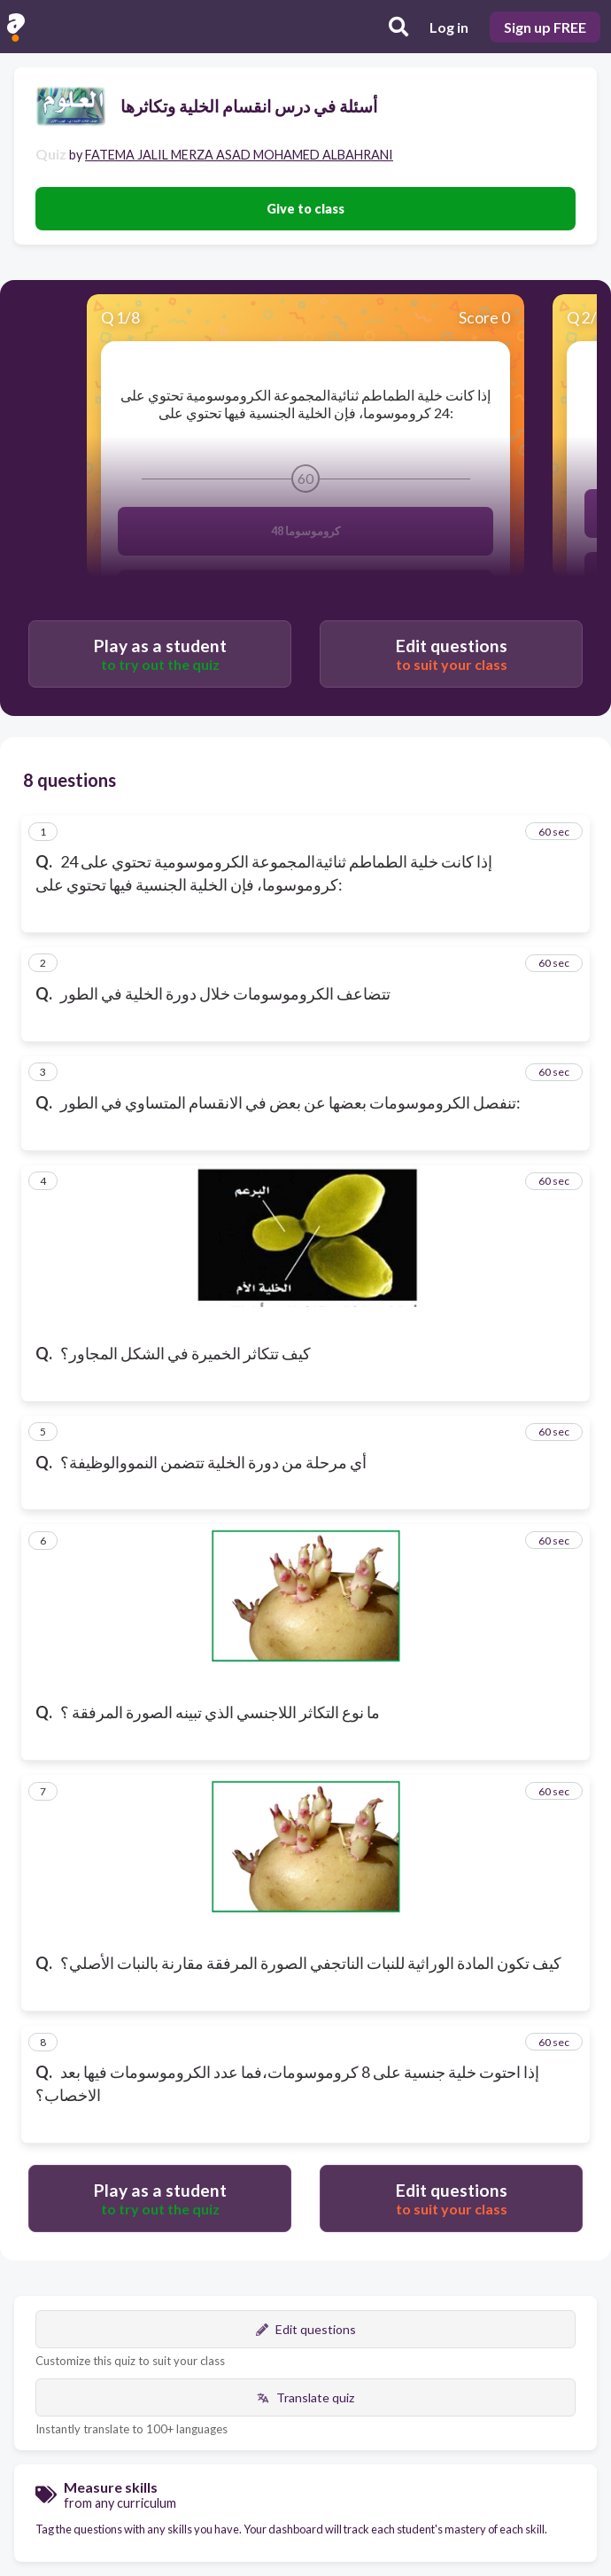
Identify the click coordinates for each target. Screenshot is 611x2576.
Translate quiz (305, 2397)
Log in (448, 27)
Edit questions (306, 2329)
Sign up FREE (545, 27)
